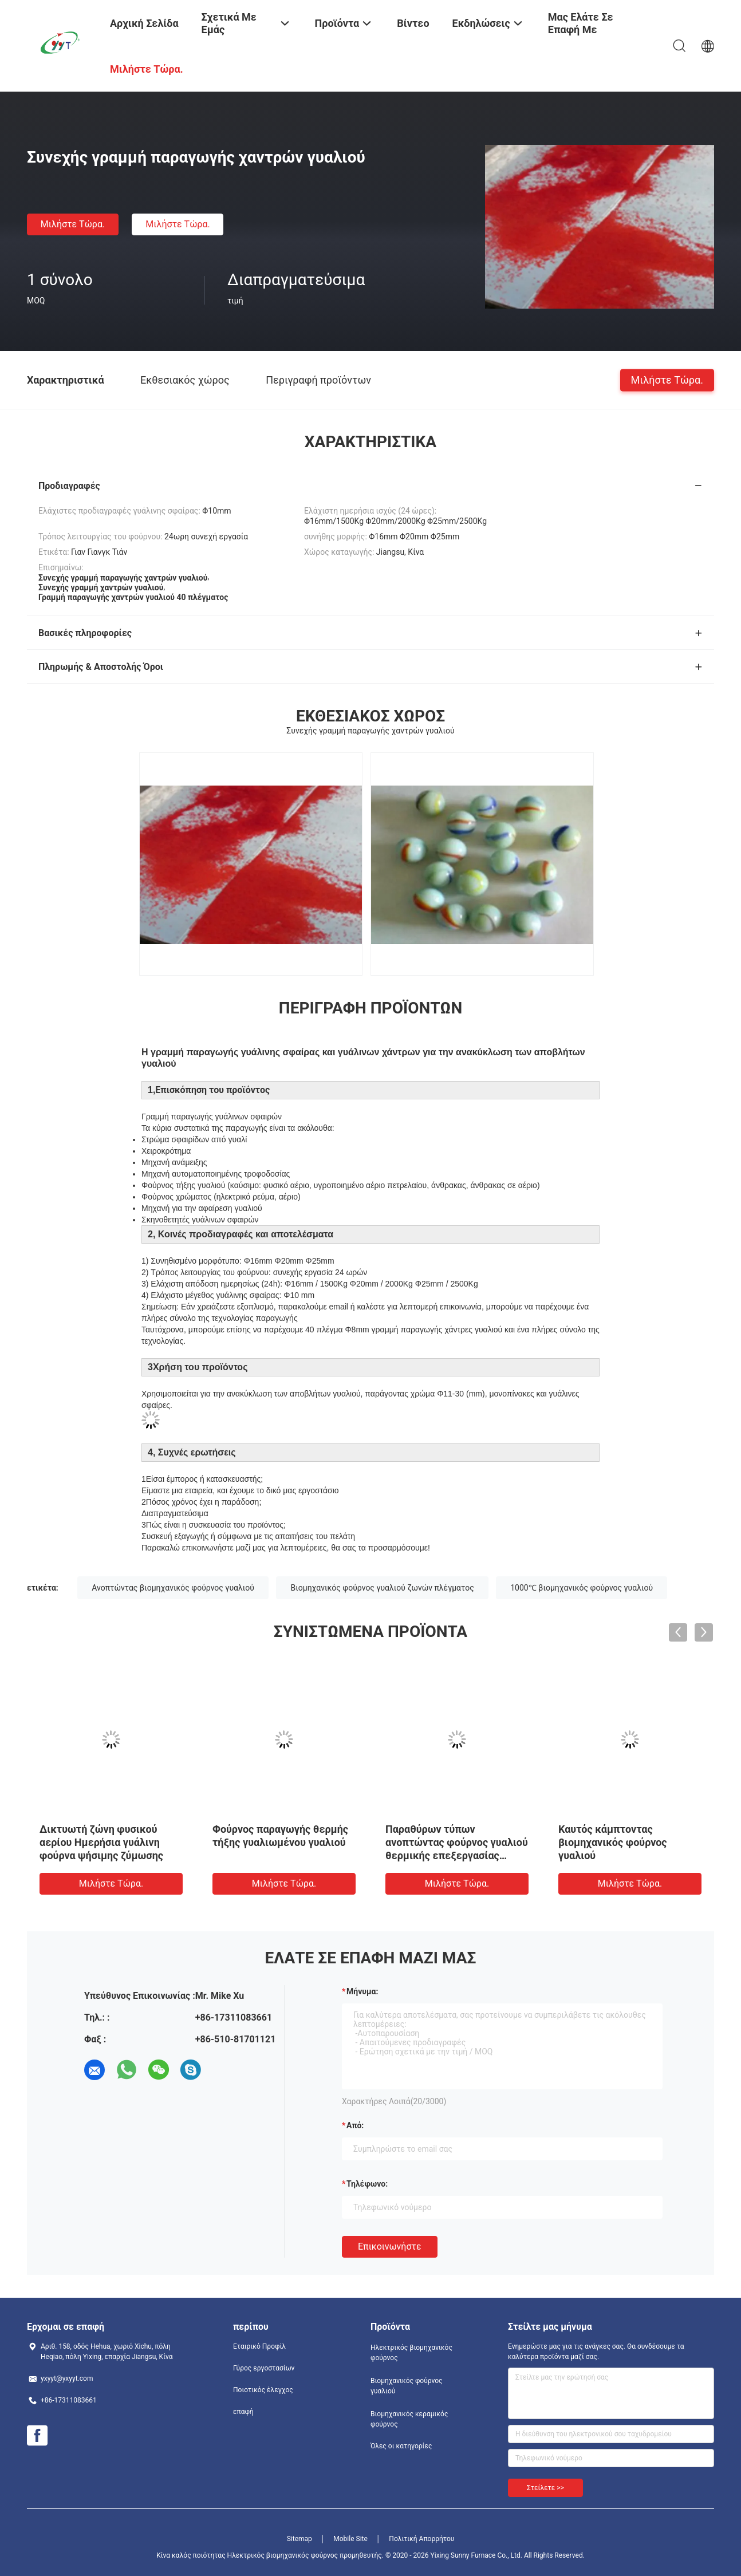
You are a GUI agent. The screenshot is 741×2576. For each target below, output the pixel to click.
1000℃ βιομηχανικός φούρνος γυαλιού (581, 1587)
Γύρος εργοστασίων (263, 2368)
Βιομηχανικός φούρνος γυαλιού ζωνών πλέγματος (382, 1587)
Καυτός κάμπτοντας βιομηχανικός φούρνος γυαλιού (612, 1842)
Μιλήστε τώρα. (73, 224)
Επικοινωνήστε (389, 2246)
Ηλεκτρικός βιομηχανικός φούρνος (411, 2353)
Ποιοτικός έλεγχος (263, 2390)
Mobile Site (350, 2539)
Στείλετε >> (545, 2488)
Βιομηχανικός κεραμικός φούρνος (409, 2419)
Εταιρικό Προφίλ (259, 2346)
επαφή (243, 2412)
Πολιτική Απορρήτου (421, 2539)
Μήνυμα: (362, 1991)
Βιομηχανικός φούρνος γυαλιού (406, 2386)
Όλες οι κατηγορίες (401, 2446)
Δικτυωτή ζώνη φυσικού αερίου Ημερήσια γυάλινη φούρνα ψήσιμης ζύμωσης (101, 1842)
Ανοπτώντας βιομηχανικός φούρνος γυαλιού (173, 1587)
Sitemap (299, 2539)
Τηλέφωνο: (367, 2183)
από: (355, 2125)
